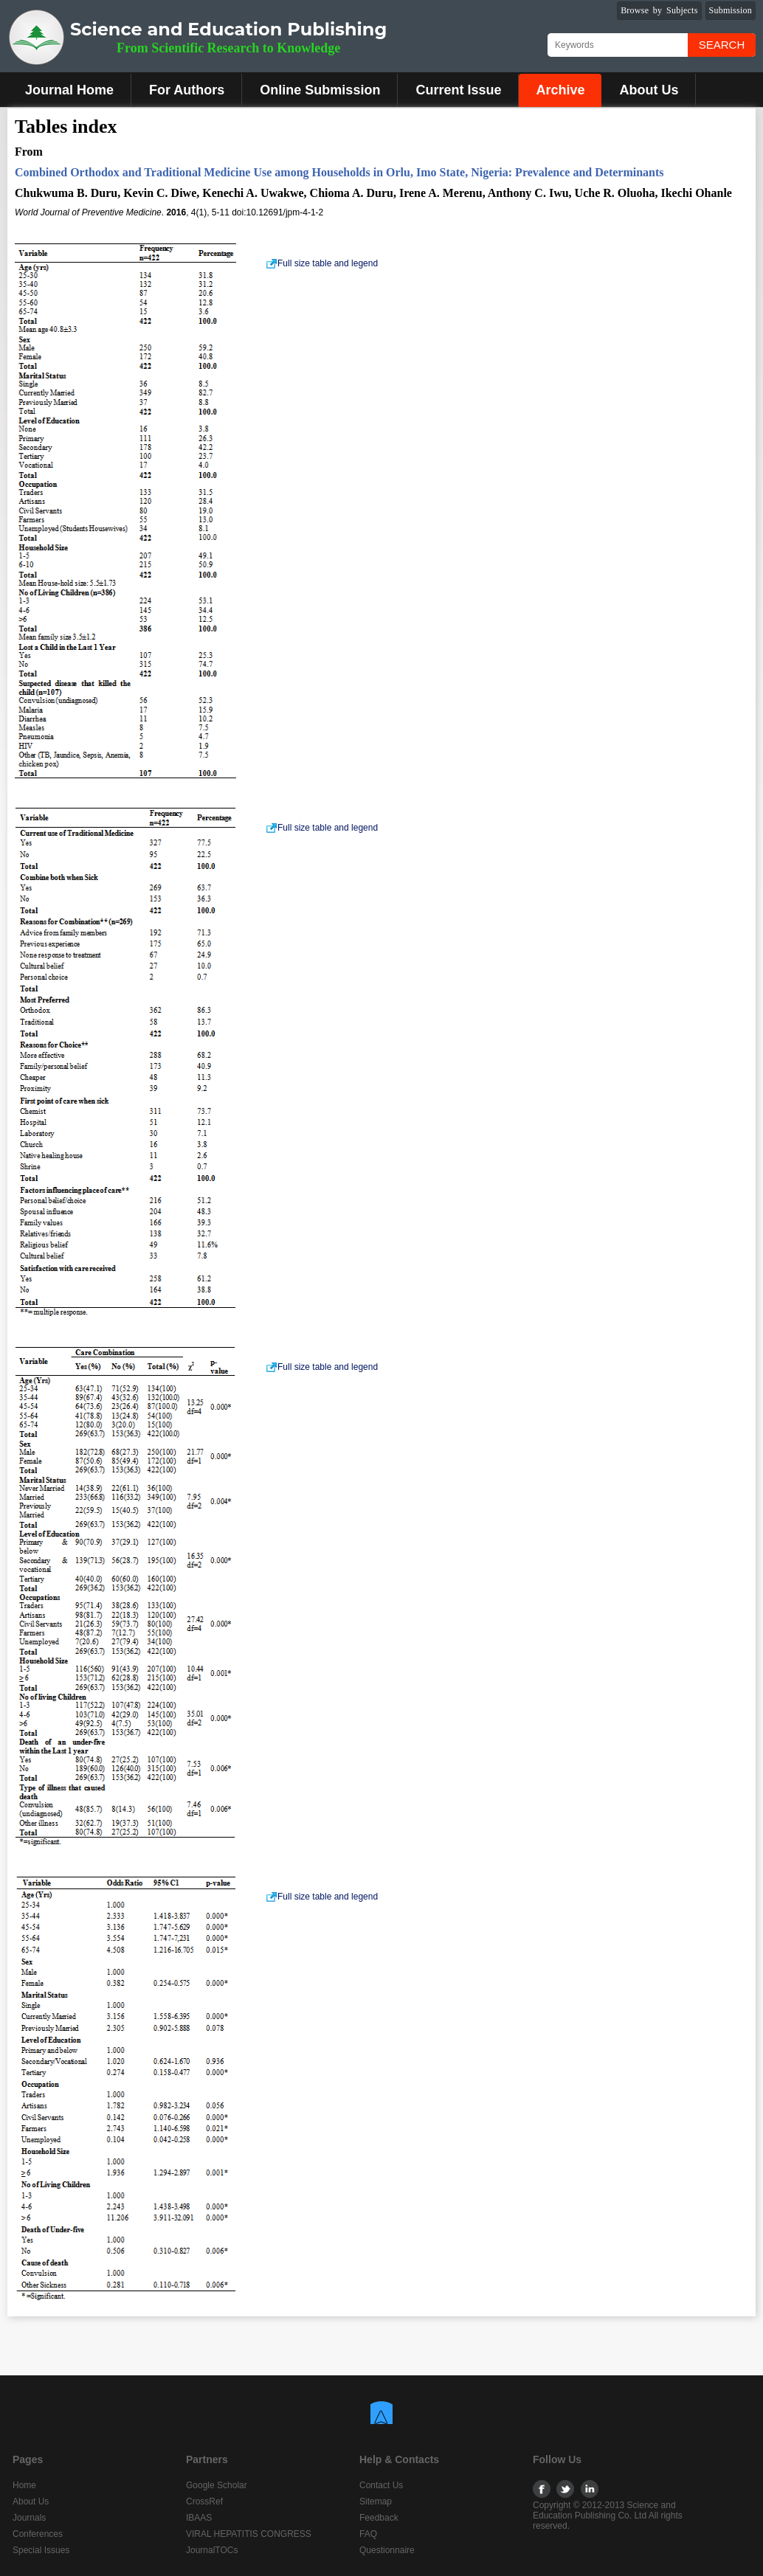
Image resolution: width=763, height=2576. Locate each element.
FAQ (368, 2534)
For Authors (186, 90)
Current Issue (458, 90)
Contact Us (381, 2485)
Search (722, 44)
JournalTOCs (212, 2550)
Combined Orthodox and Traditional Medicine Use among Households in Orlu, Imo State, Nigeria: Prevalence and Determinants (339, 172)
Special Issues (41, 2550)
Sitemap (375, 2501)
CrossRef (204, 2501)
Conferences (38, 2534)
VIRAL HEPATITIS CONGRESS (248, 2534)
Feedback (378, 2518)
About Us (648, 90)
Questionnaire (387, 2550)
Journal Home (69, 90)
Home (24, 2485)
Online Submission (320, 90)
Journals (29, 2518)
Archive (560, 90)
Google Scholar (216, 2485)
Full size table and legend (322, 263)
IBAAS (199, 2518)
